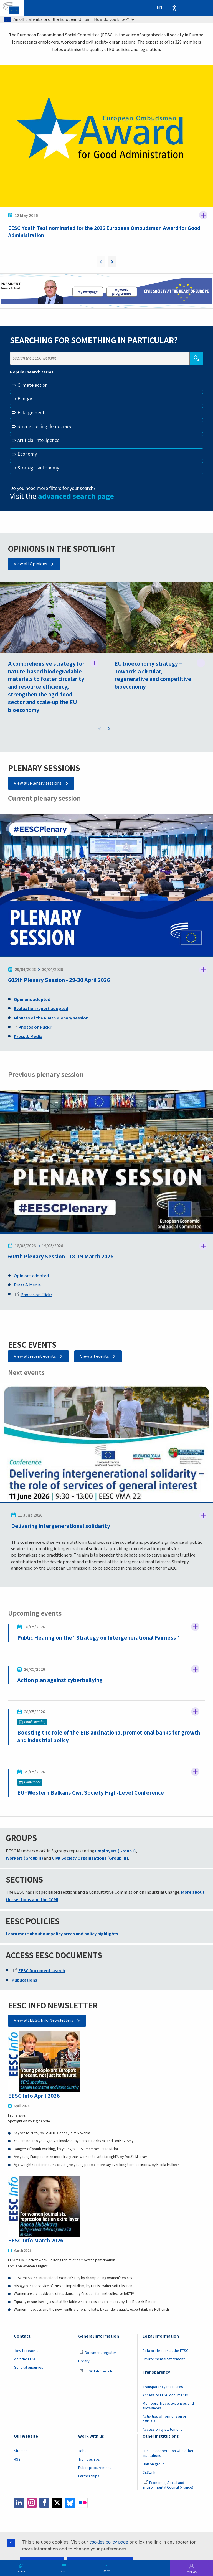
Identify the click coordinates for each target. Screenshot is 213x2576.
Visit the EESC (25, 2359)
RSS (17, 2460)
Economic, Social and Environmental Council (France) (168, 2485)
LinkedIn (19, 2503)
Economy (27, 454)
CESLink (149, 2473)
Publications (24, 1980)
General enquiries (28, 2368)
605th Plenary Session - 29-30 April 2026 (59, 980)
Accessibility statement (162, 2430)
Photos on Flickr (33, 1295)
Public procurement (94, 2468)
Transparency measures (163, 2387)
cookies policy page (108, 2542)
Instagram (32, 2503)
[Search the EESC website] (100, 358)
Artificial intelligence (38, 440)
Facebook (44, 2503)
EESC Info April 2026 (34, 2096)
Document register (97, 2353)
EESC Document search (39, 1971)
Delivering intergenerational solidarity (60, 1526)
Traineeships (89, 2460)
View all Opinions (30, 564)
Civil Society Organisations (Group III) (90, 1858)
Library (84, 2361)
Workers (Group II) (24, 1858)
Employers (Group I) (115, 1851)
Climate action (32, 385)
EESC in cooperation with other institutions (168, 2454)
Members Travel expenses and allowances (168, 2406)
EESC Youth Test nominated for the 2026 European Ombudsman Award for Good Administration (104, 232)
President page (87, 293)
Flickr (83, 2503)
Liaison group (154, 2464)
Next (112, 261)
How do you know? (114, 19)
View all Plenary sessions (38, 783)
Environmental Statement (164, 2359)
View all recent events (35, 1356)
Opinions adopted (31, 1276)
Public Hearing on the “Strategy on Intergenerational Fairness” (98, 1638)
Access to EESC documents (165, 2395)
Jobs (82, 2451)
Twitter (57, 2503)
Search (106, 2570)
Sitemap (21, 2451)
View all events (94, 1356)
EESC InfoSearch (95, 2371)
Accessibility (174, 8)
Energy (24, 398)
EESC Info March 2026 (35, 2241)
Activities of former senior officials (164, 2419)
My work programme (122, 293)
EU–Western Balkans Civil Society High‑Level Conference (90, 1793)
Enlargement (30, 412)
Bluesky (70, 2503)
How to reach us (27, 2351)
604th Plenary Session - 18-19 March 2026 (60, 1256)
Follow (203, 215)
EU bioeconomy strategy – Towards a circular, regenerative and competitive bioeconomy (153, 675)
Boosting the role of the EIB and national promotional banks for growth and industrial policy (108, 1737)
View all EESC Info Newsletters (43, 2020)
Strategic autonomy (38, 467)
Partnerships (88, 2476)
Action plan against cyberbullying (60, 1680)
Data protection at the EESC (165, 2351)
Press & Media (27, 1285)
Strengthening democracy (44, 426)
